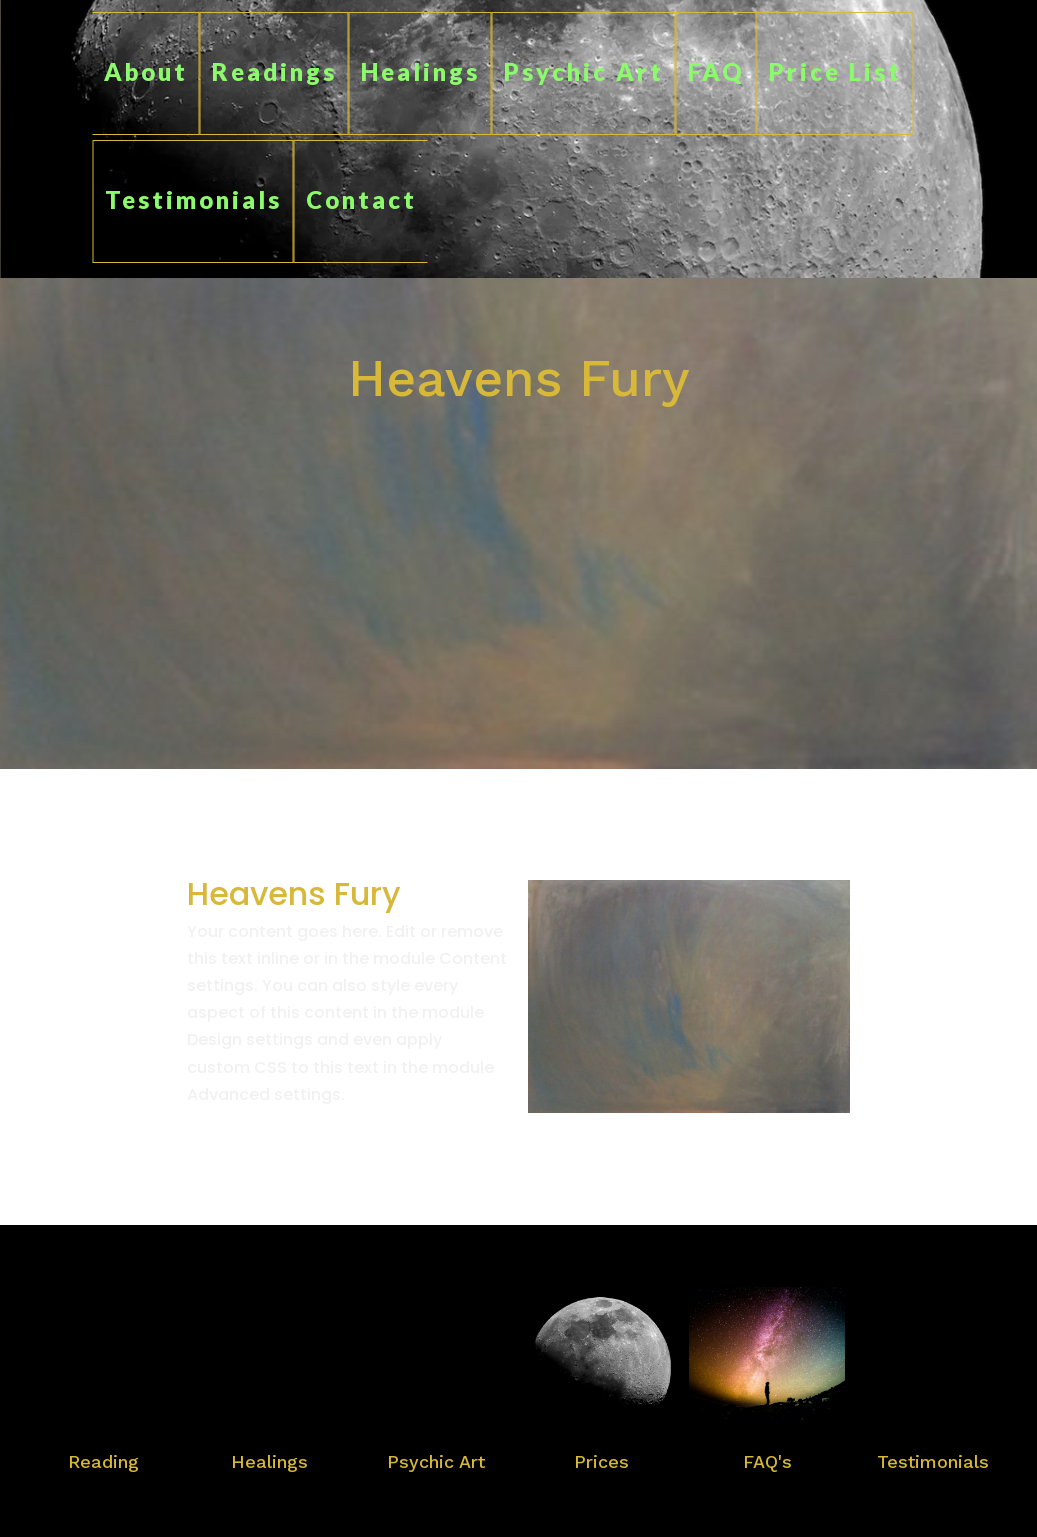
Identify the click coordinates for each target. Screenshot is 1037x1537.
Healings (420, 71)
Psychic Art (584, 71)
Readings (274, 71)
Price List (835, 71)
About (146, 71)
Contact (361, 199)
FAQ (716, 71)
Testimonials (193, 199)
